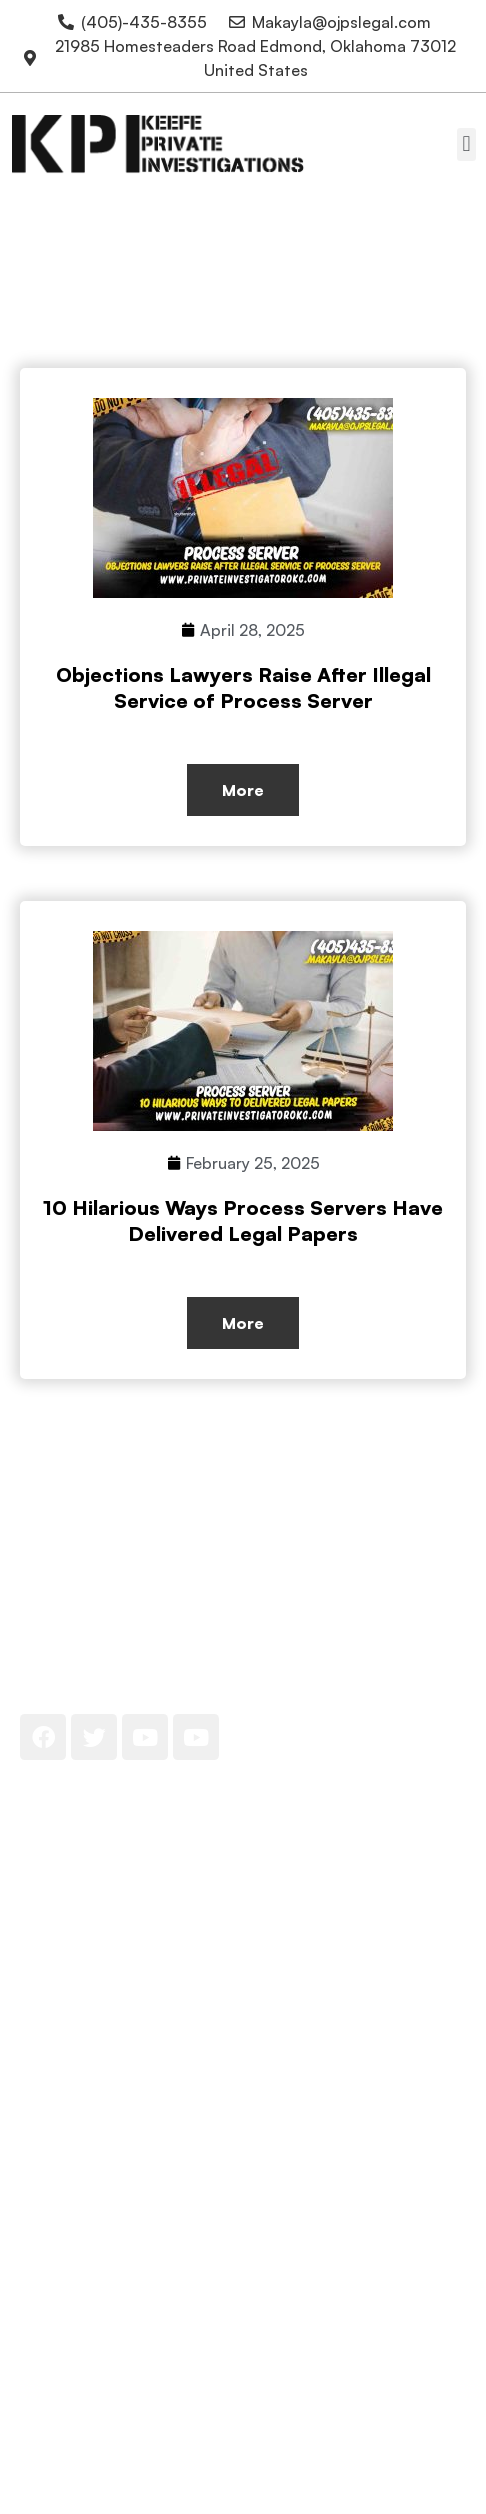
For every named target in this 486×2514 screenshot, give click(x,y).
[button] (466, 144)
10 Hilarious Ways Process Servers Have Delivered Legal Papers (243, 1220)
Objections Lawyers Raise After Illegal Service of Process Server (243, 687)
